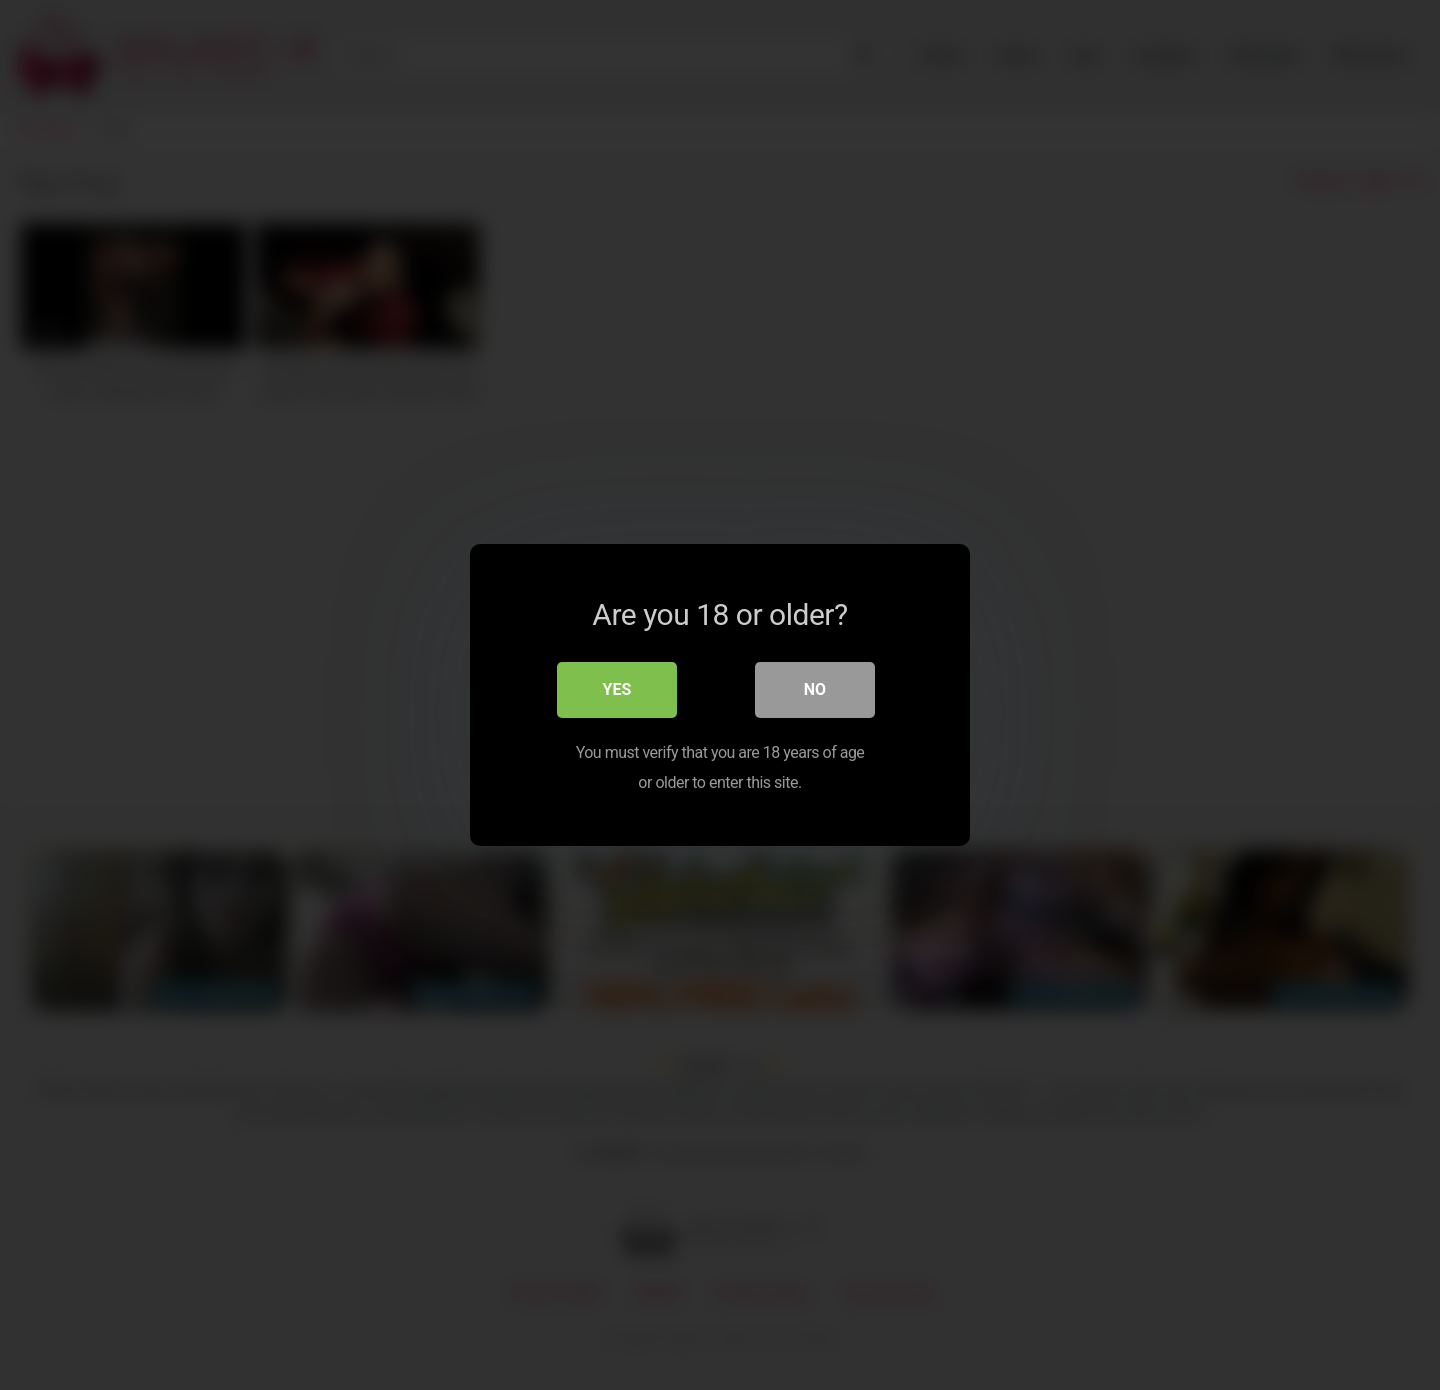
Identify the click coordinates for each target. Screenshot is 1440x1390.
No (815, 689)
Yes (617, 689)
